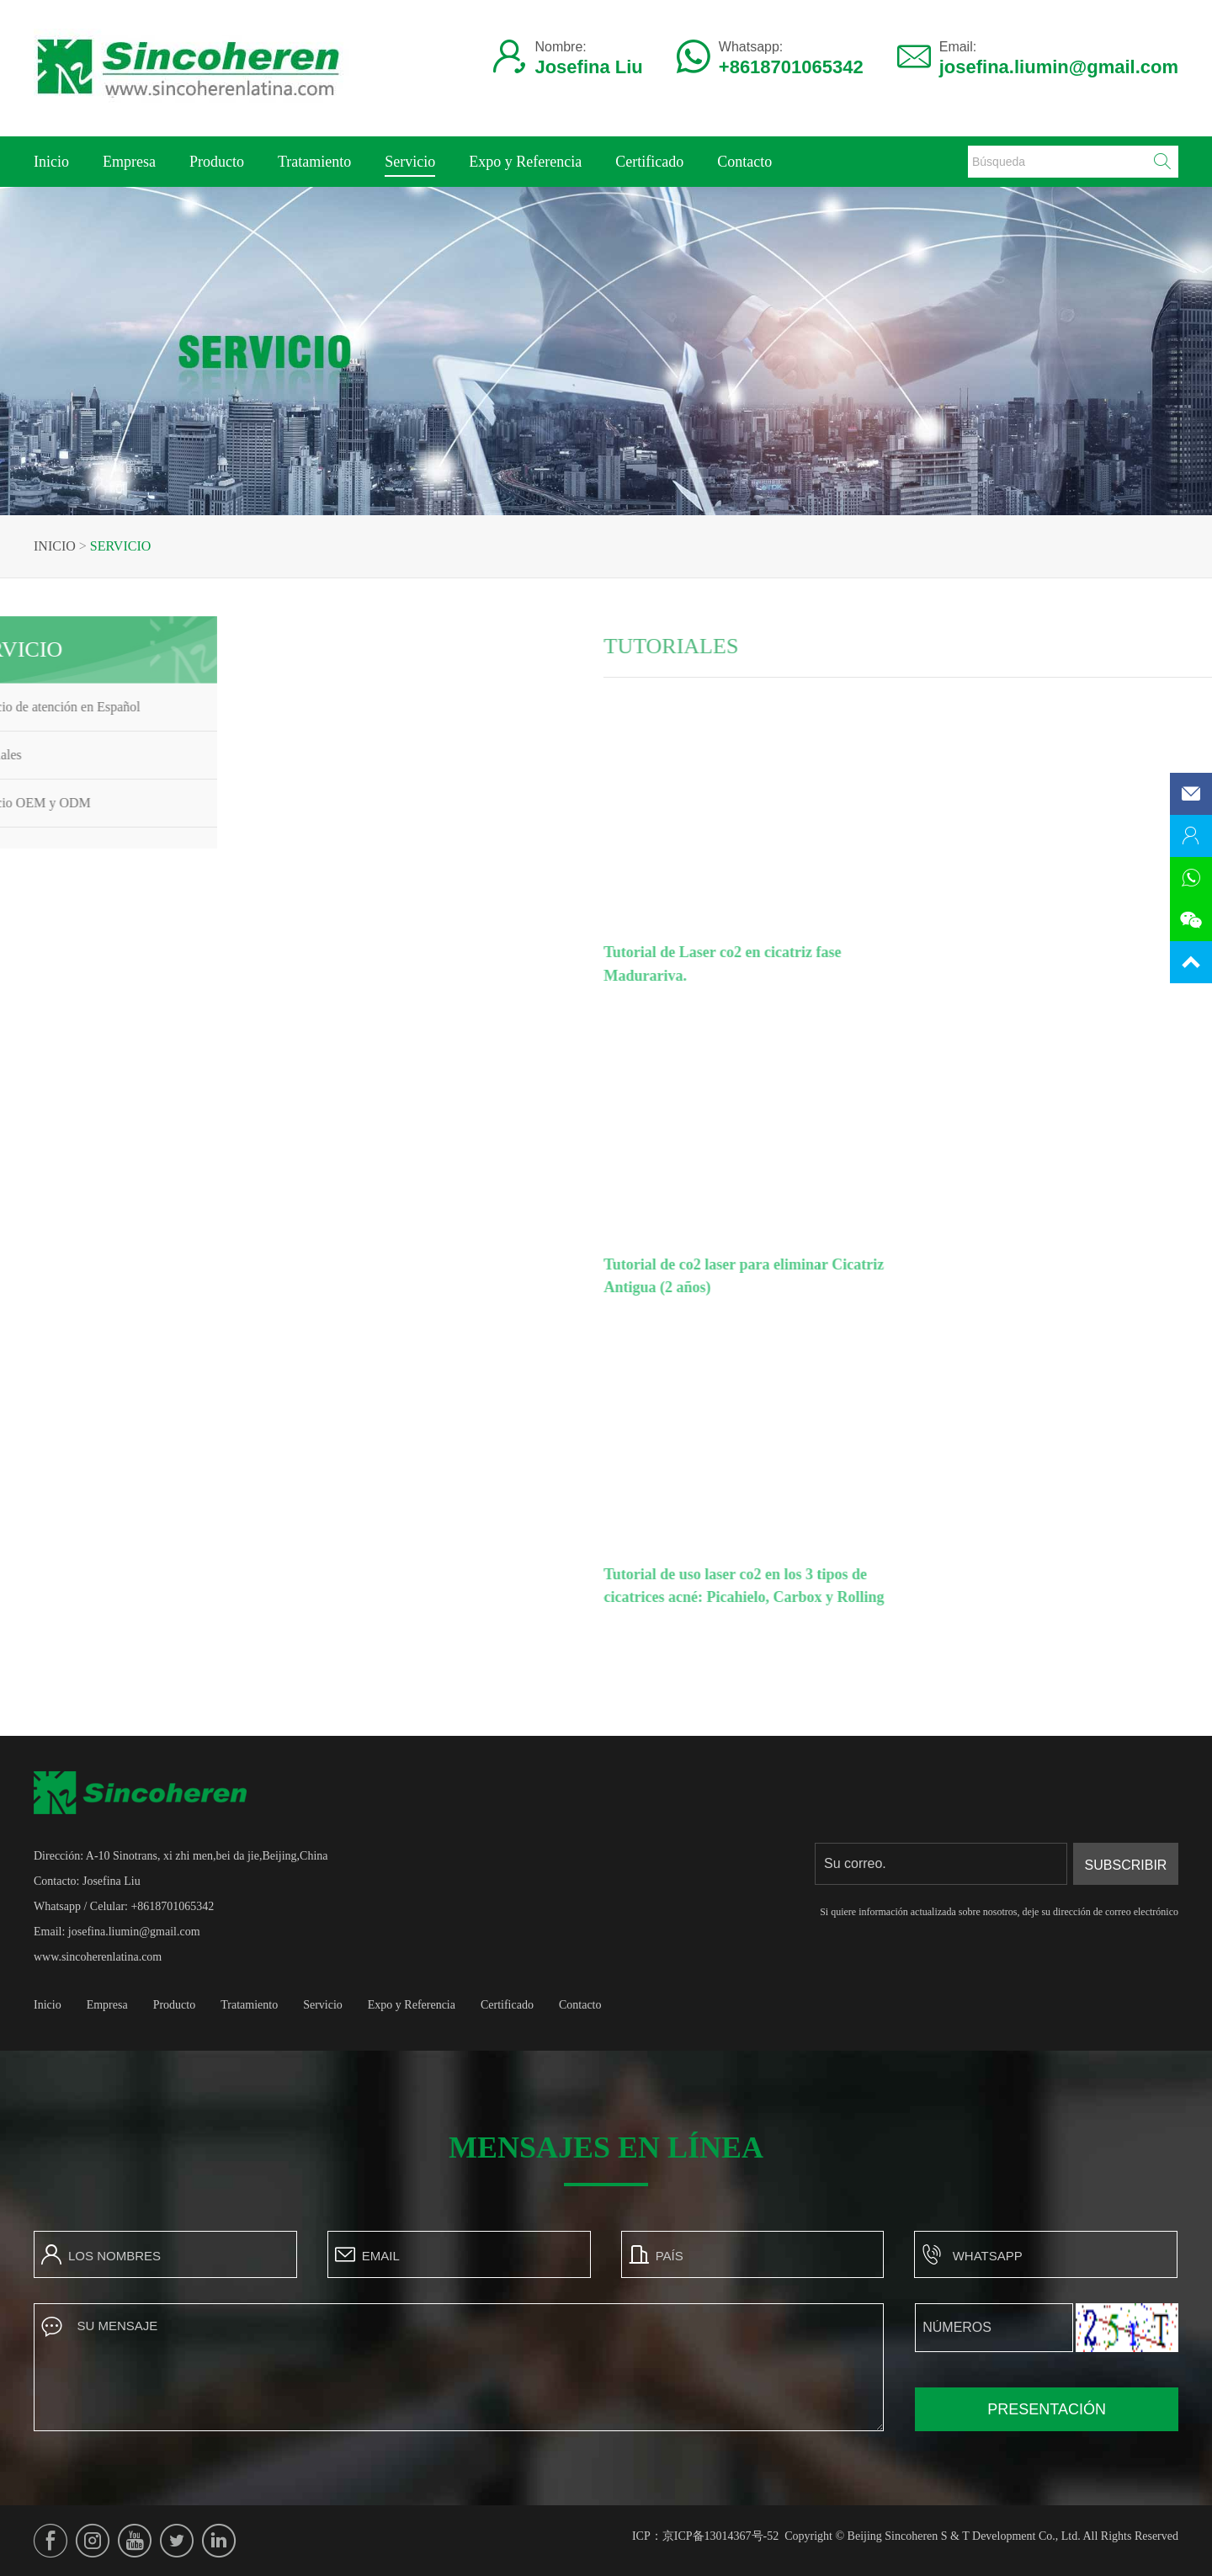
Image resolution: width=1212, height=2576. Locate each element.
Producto (216, 161)
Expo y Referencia (525, 161)
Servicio (410, 165)
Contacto (744, 161)
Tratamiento (314, 161)
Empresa (129, 161)
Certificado (649, 161)
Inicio (51, 161)
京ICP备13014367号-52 (720, 2536)
